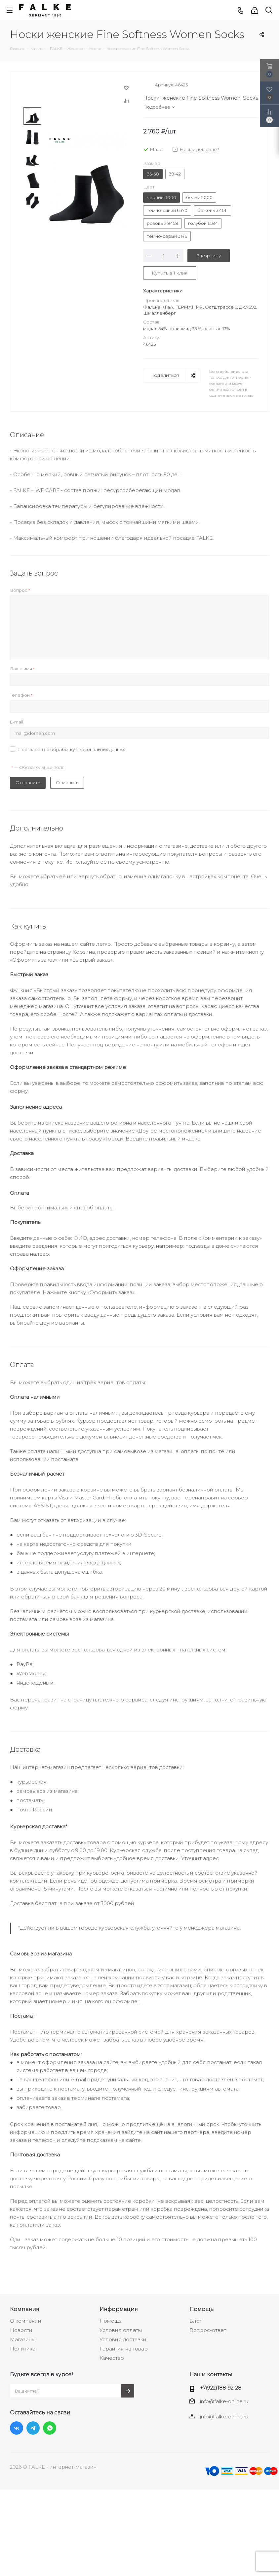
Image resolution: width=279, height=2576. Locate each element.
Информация (119, 2309)
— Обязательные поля (37, 767)
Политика (22, 2349)
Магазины (22, 2339)
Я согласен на (71, 749)
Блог (195, 2321)
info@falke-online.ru (224, 2401)
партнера (196, 2132)
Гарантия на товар (124, 2349)
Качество (112, 2358)
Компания (24, 2309)
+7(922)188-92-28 (220, 2388)
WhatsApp (49, 2428)
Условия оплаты (121, 2330)
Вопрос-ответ (207, 2330)
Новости (21, 2330)
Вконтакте (16, 2428)
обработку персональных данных (87, 749)
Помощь (110, 2321)
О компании (25, 2321)
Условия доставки (123, 2339)
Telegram (33, 2428)
